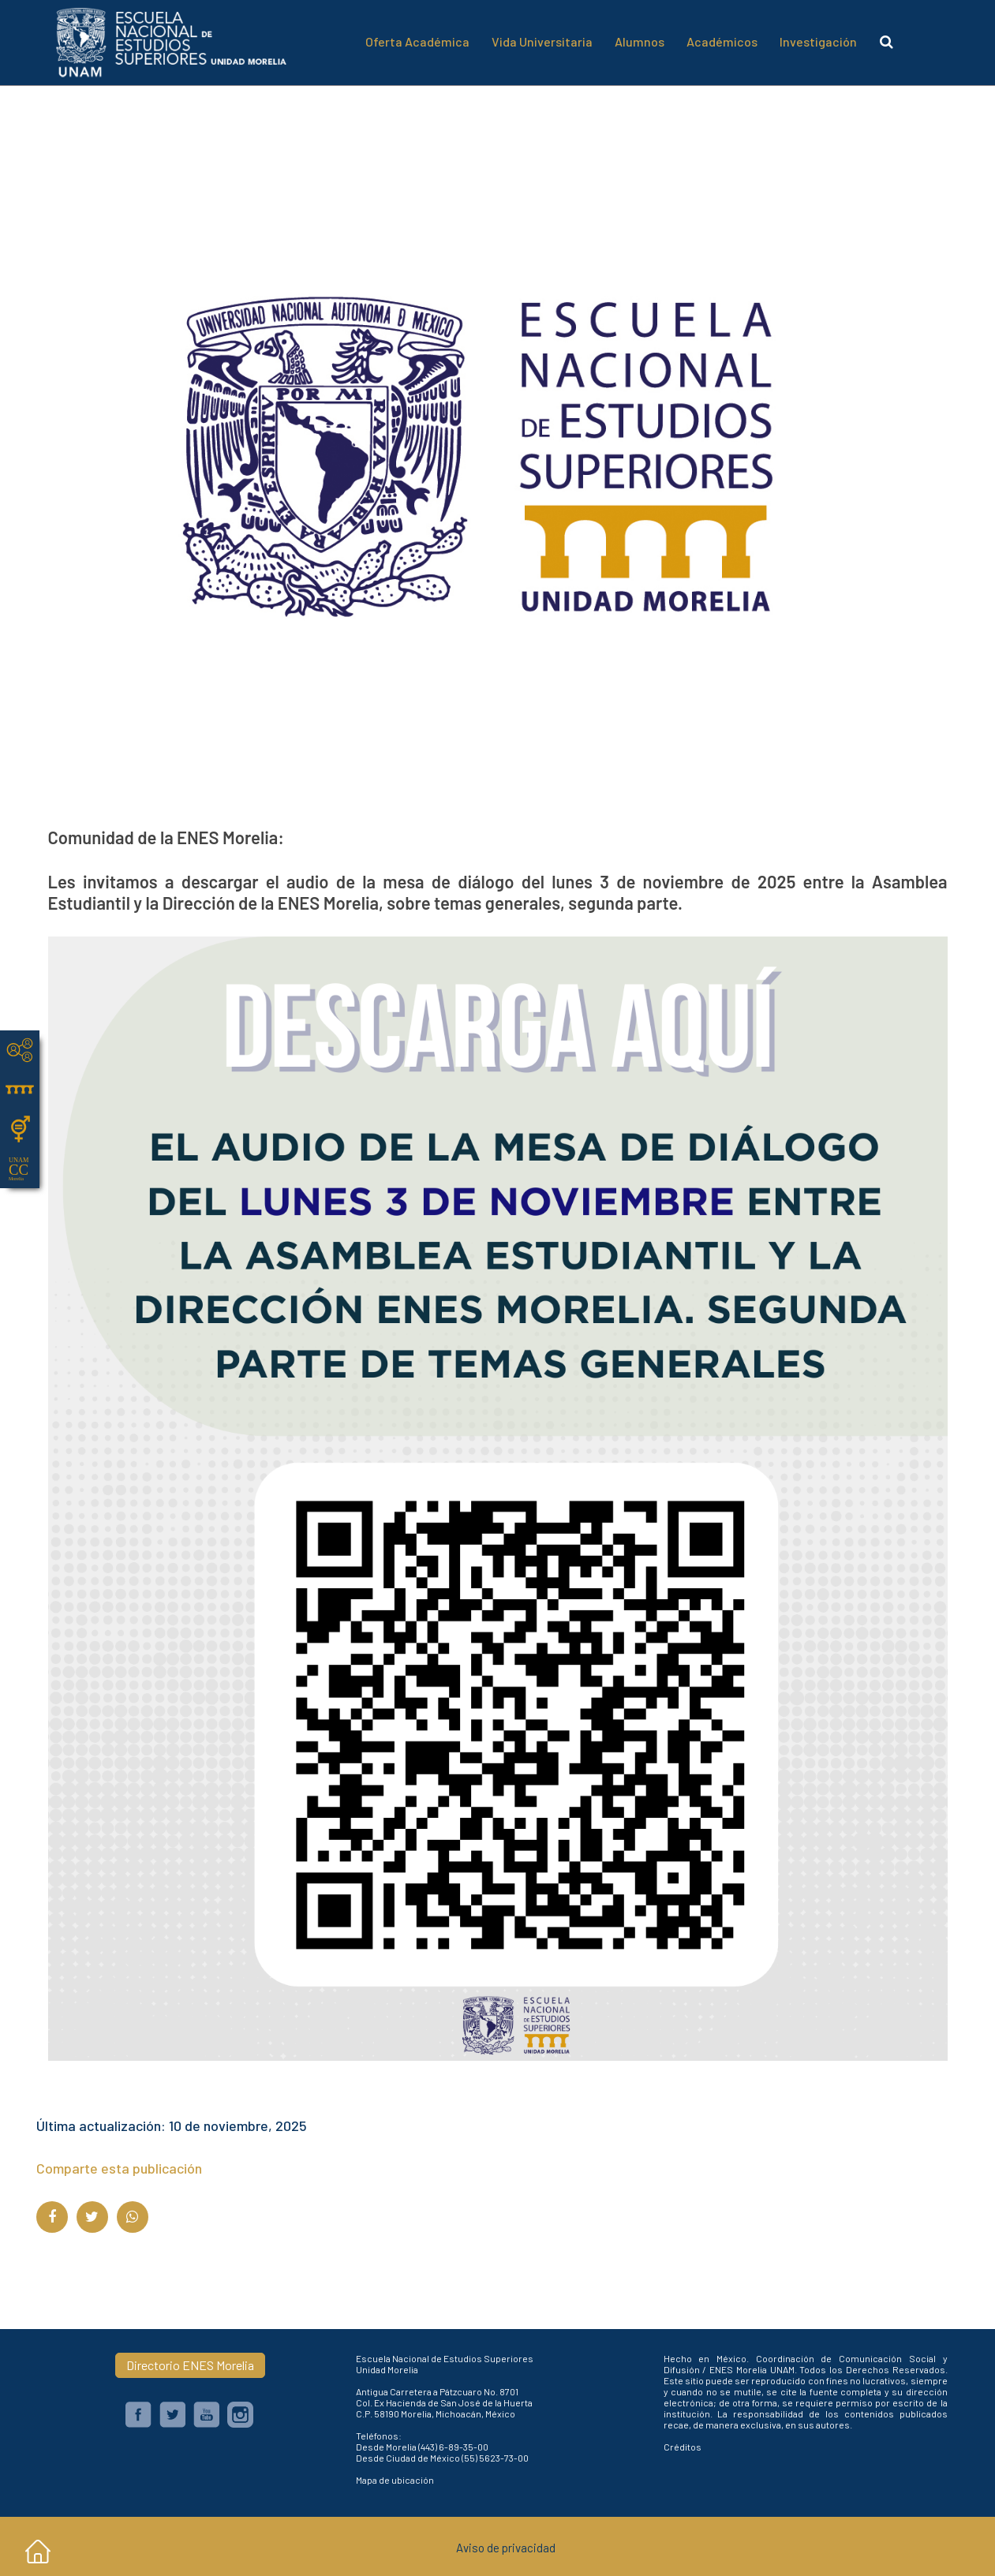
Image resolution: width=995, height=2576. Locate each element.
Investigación (818, 41)
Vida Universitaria (542, 41)
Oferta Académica (417, 41)
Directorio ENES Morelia (190, 2364)
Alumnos (639, 41)
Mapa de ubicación (395, 2479)
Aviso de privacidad (505, 2547)
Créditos (682, 2446)
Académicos (721, 41)
